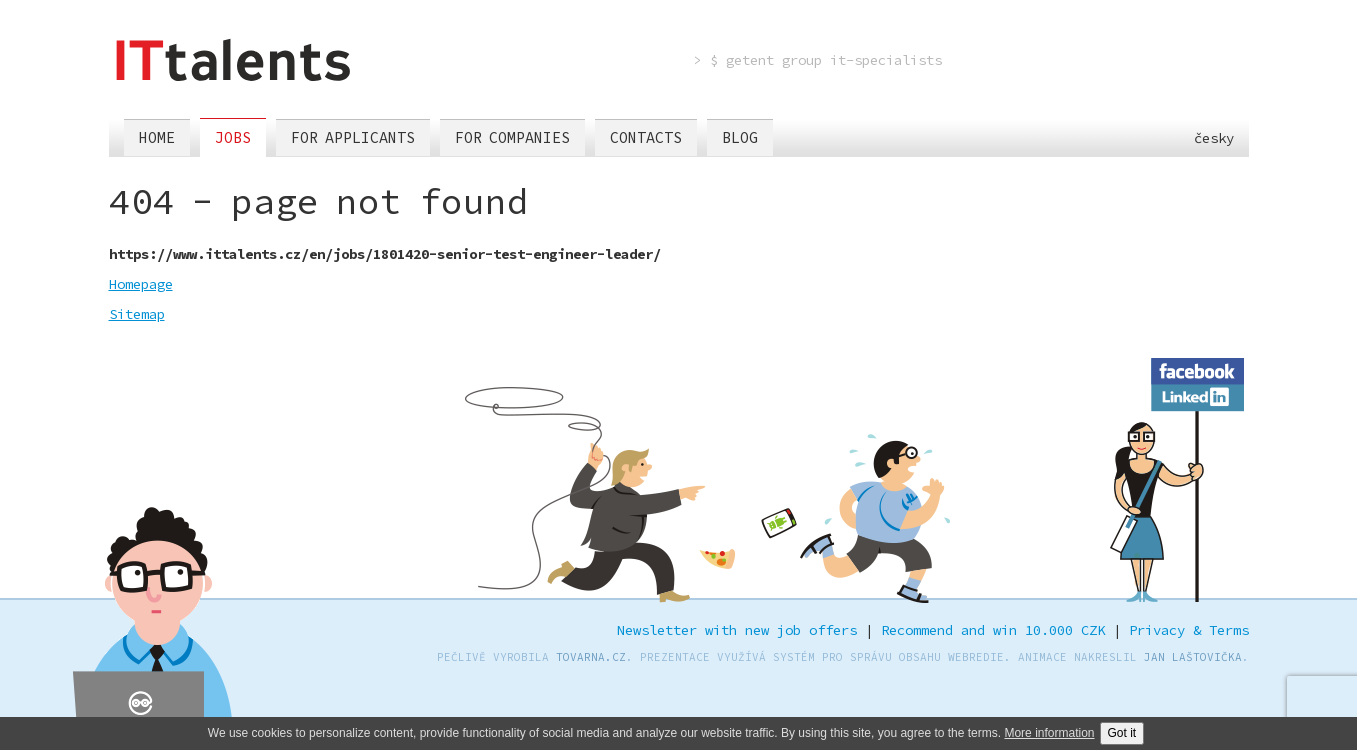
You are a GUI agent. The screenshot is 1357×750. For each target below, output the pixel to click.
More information (1049, 733)
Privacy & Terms (1189, 630)
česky (1202, 138)
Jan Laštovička (1193, 657)
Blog (740, 137)
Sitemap (137, 314)
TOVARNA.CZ (591, 657)
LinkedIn (1197, 394)
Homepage (141, 284)
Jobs (233, 137)
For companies (512, 137)
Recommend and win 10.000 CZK (993, 630)
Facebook (1197, 368)
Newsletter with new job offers (737, 630)
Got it (1122, 733)
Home (157, 137)
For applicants (353, 137)
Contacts (646, 137)
